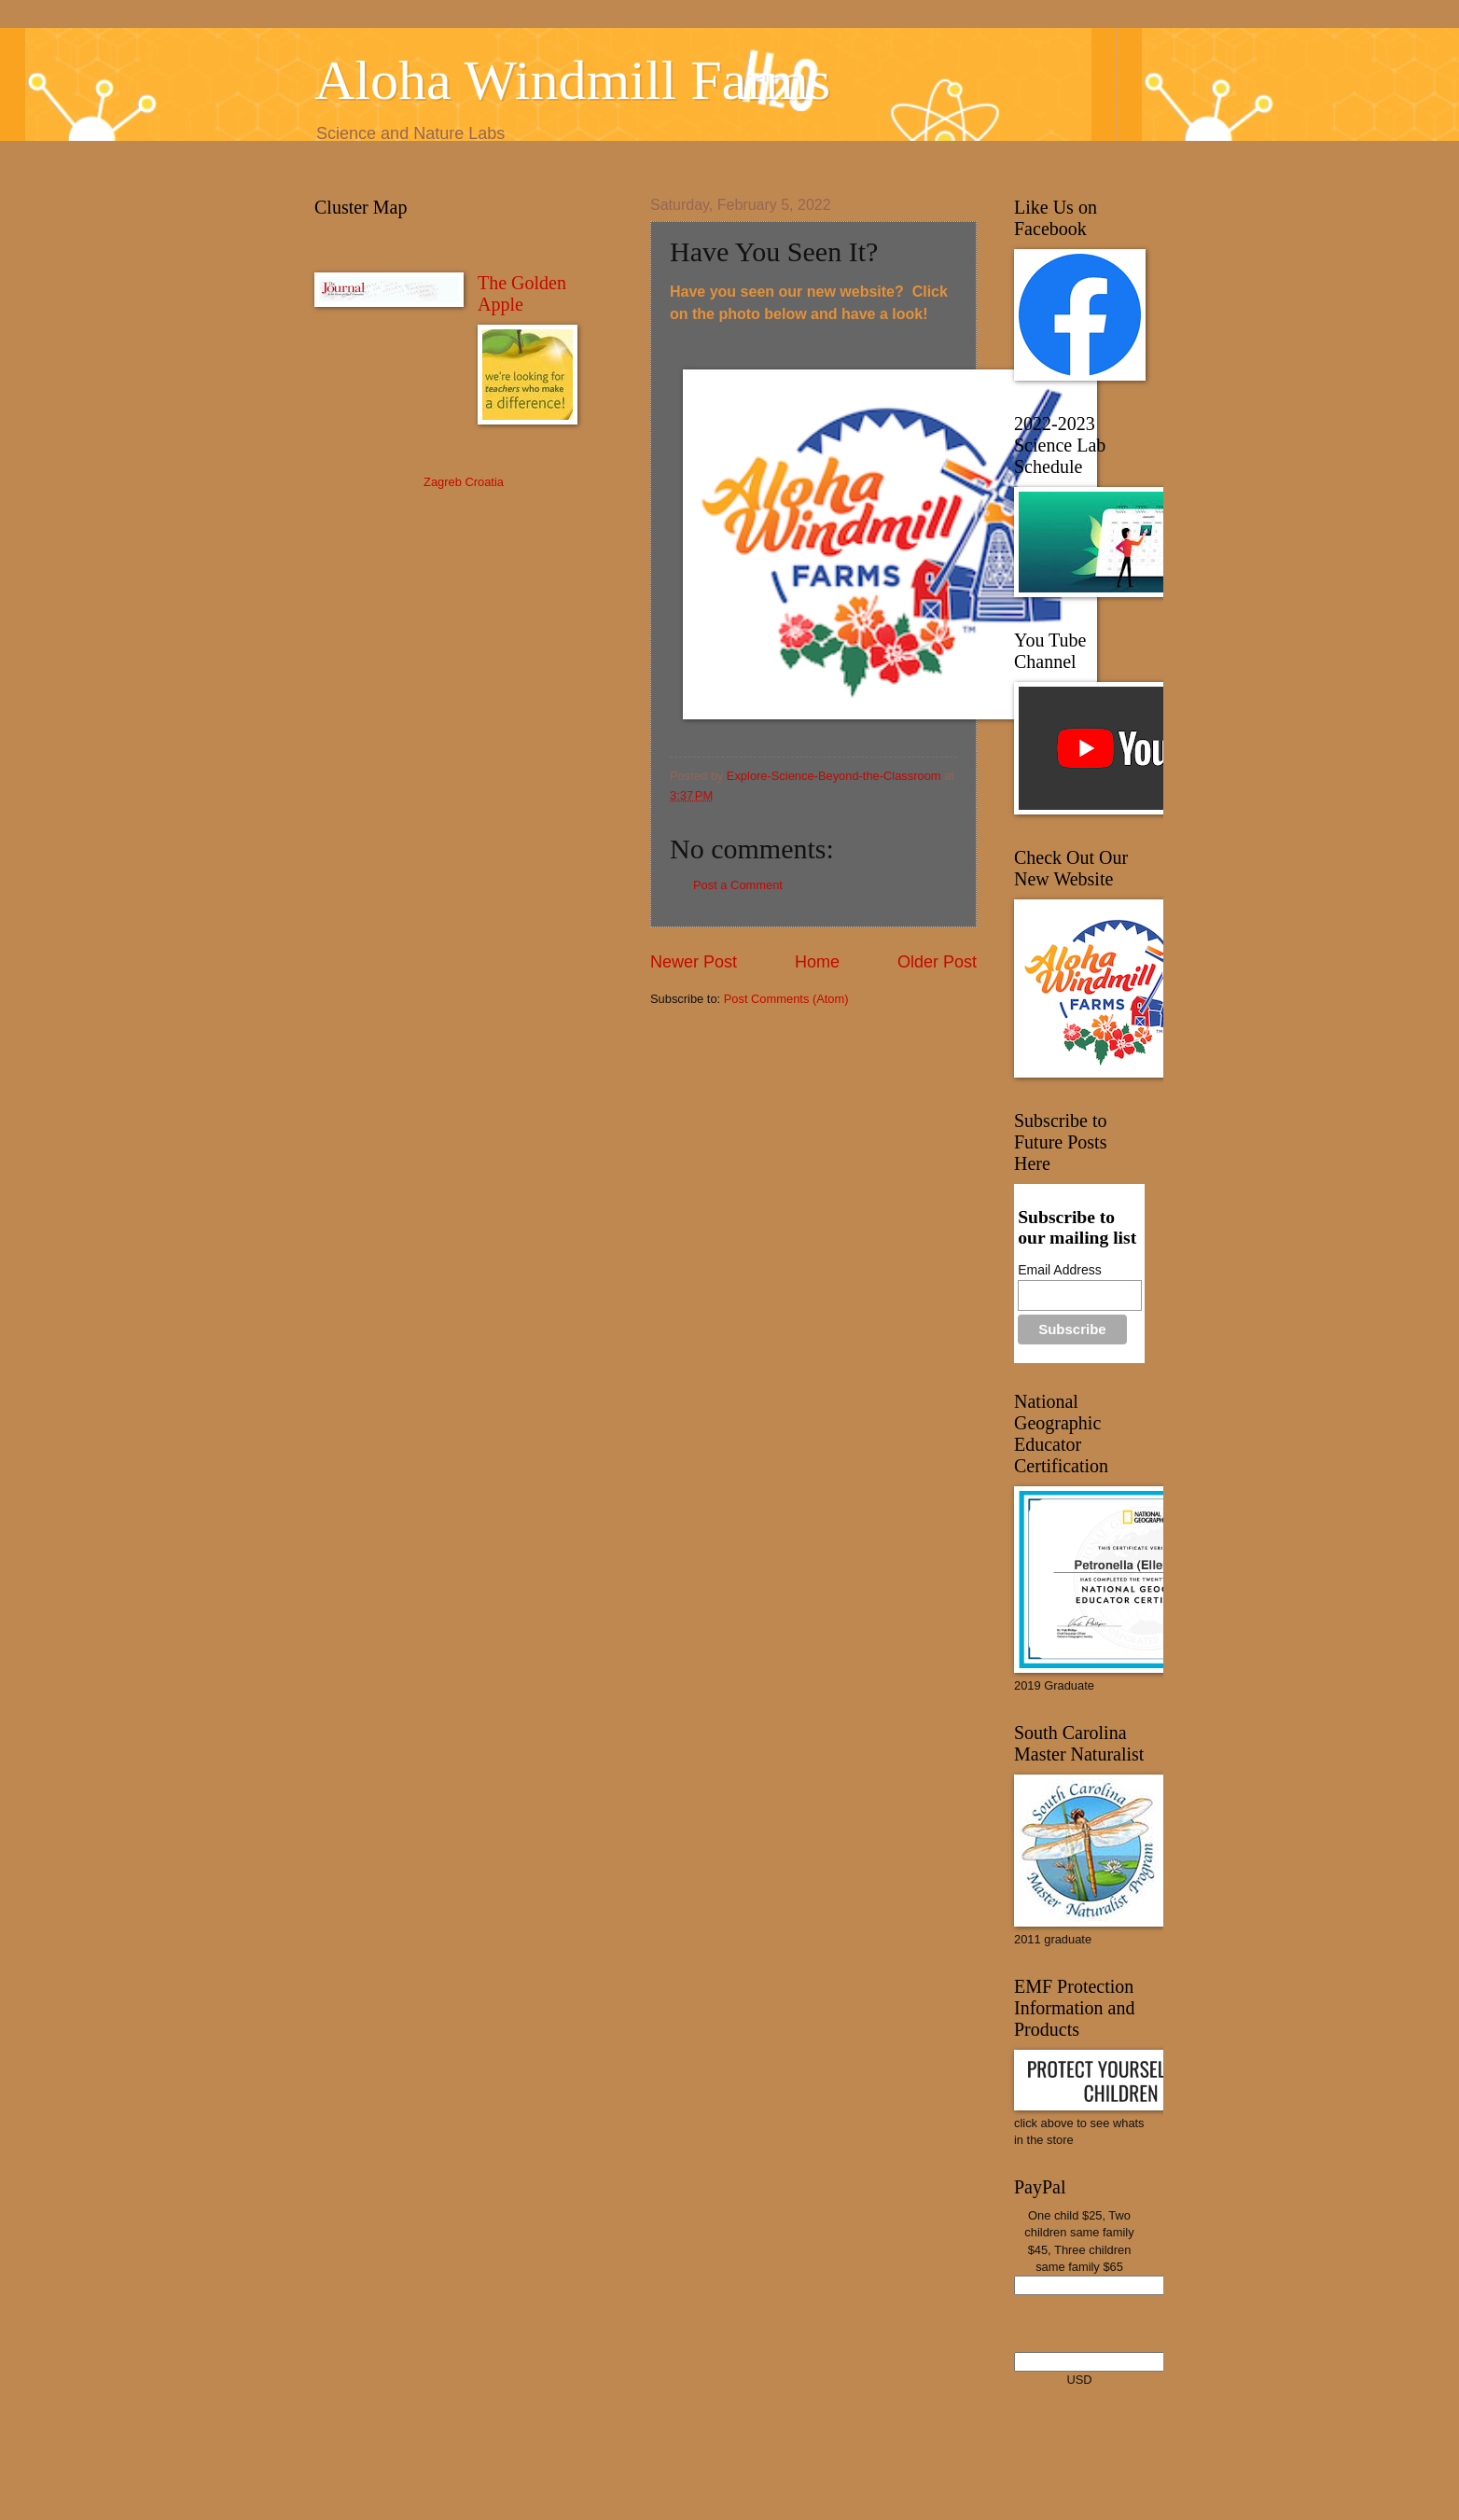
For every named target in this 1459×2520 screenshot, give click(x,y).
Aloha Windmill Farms (572, 80)
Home (817, 962)
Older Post (937, 962)
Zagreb (443, 482)
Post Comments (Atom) (786, 999)
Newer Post (693, 962)
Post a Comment (738, 885)
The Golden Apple (522, 293)
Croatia (484, 482)
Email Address (1059, 1269)
